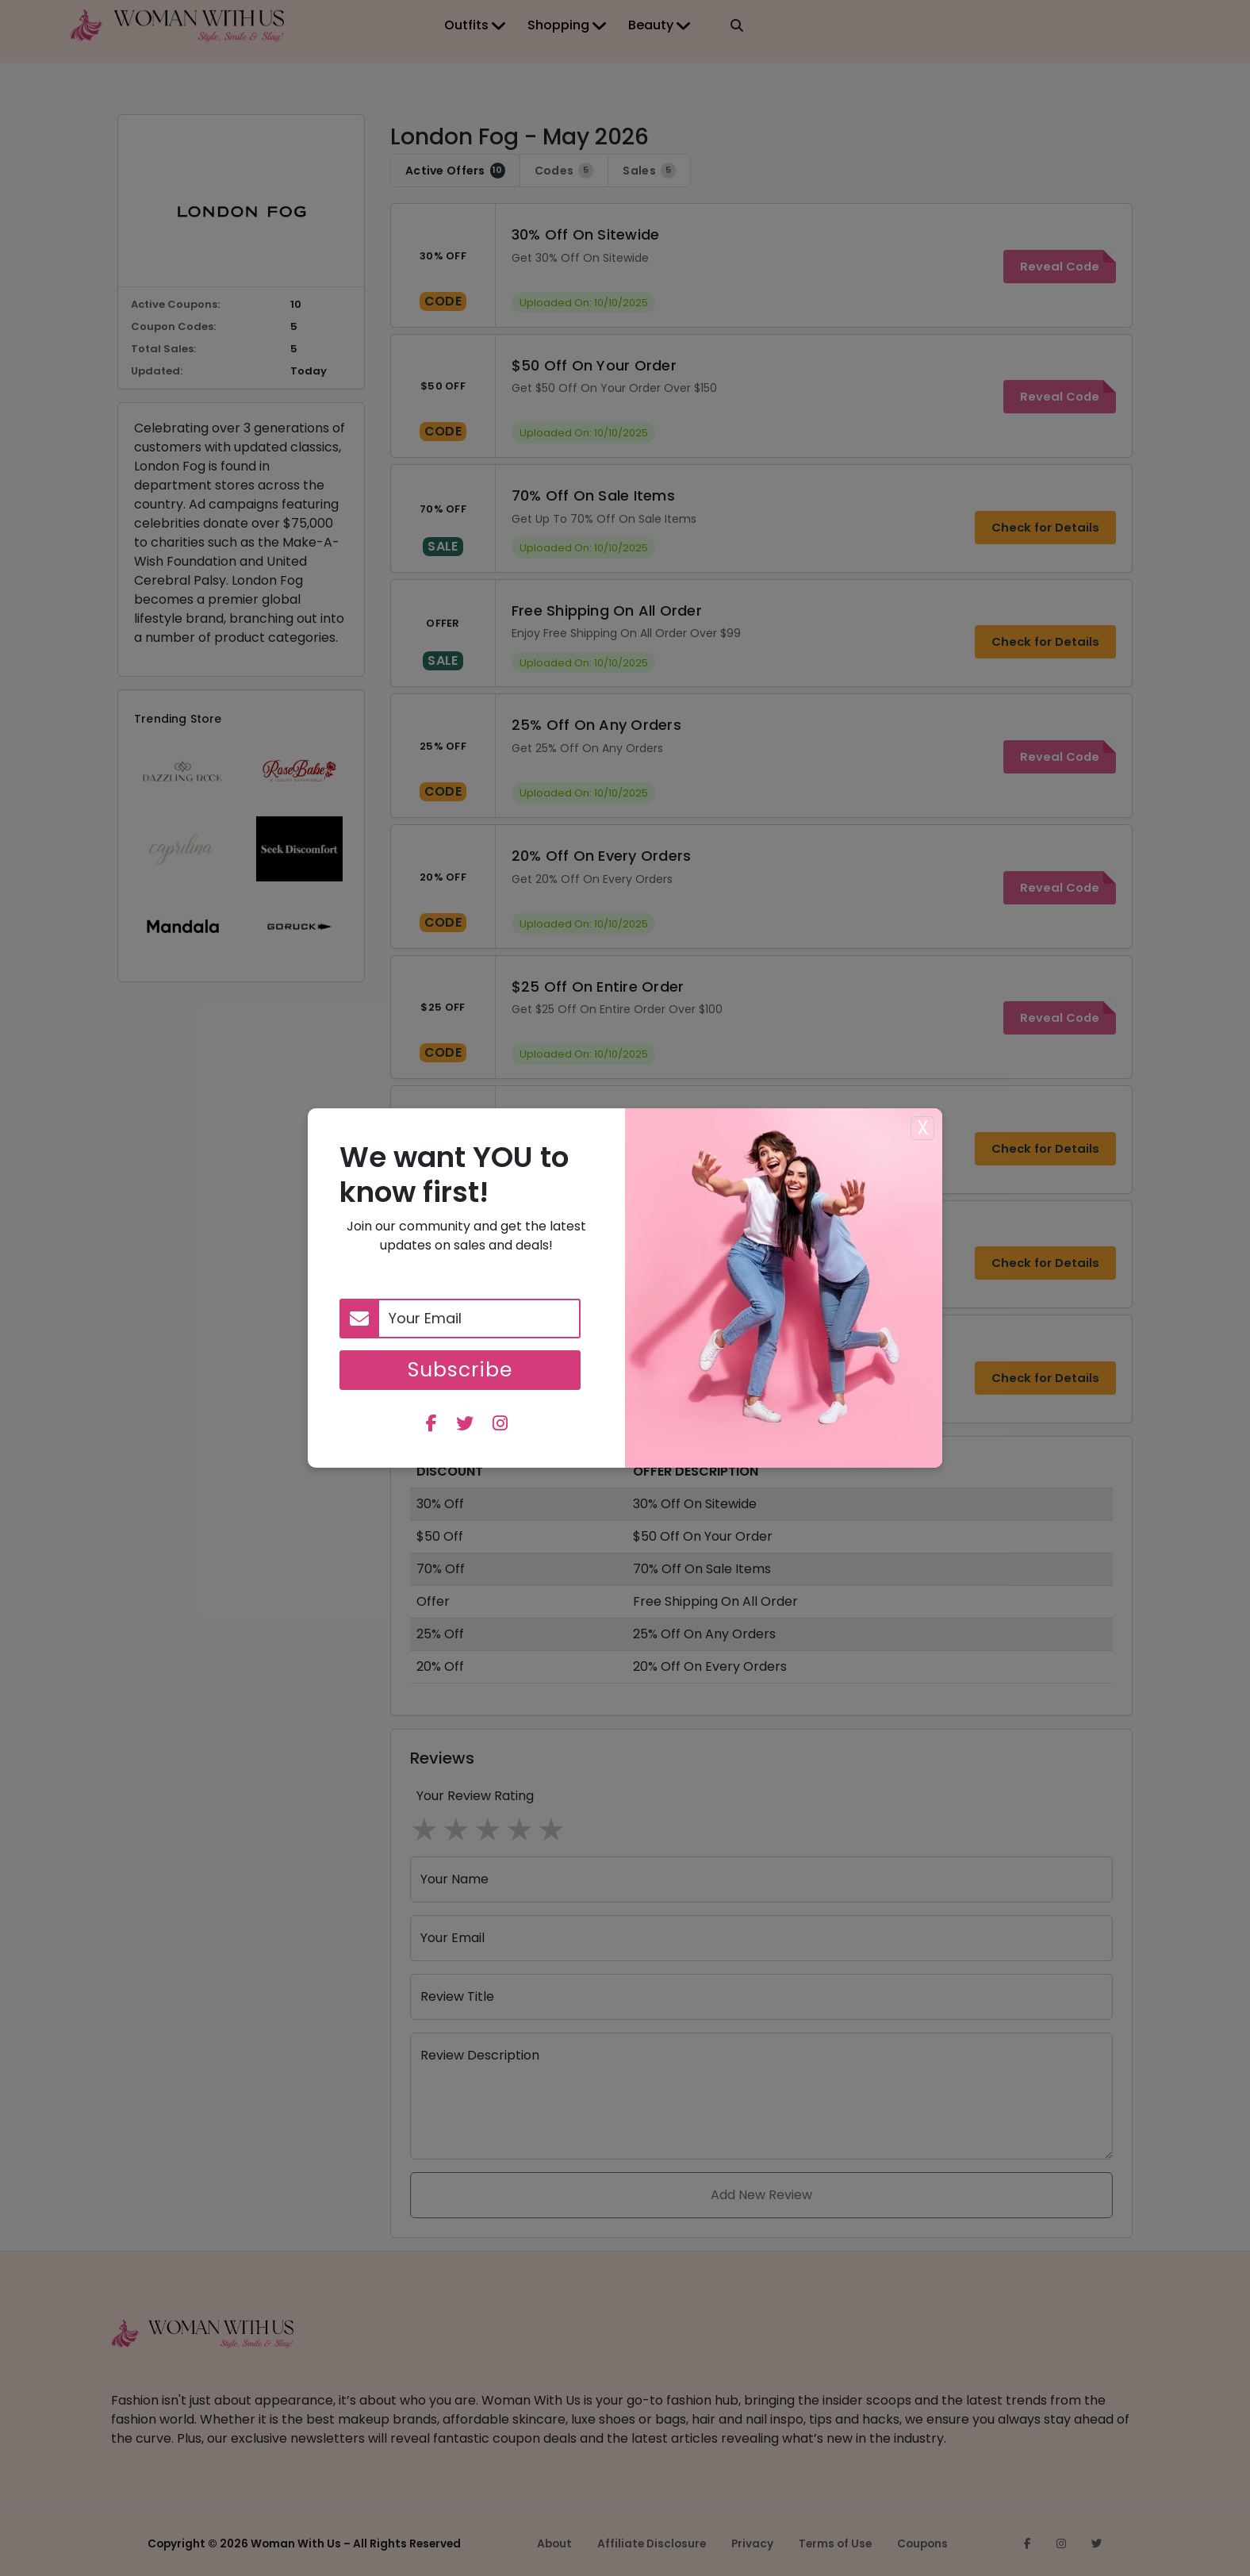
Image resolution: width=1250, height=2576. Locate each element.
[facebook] (431, 1425)
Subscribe (460, 1370)
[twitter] (464, 1425)
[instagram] (500, 1425)
